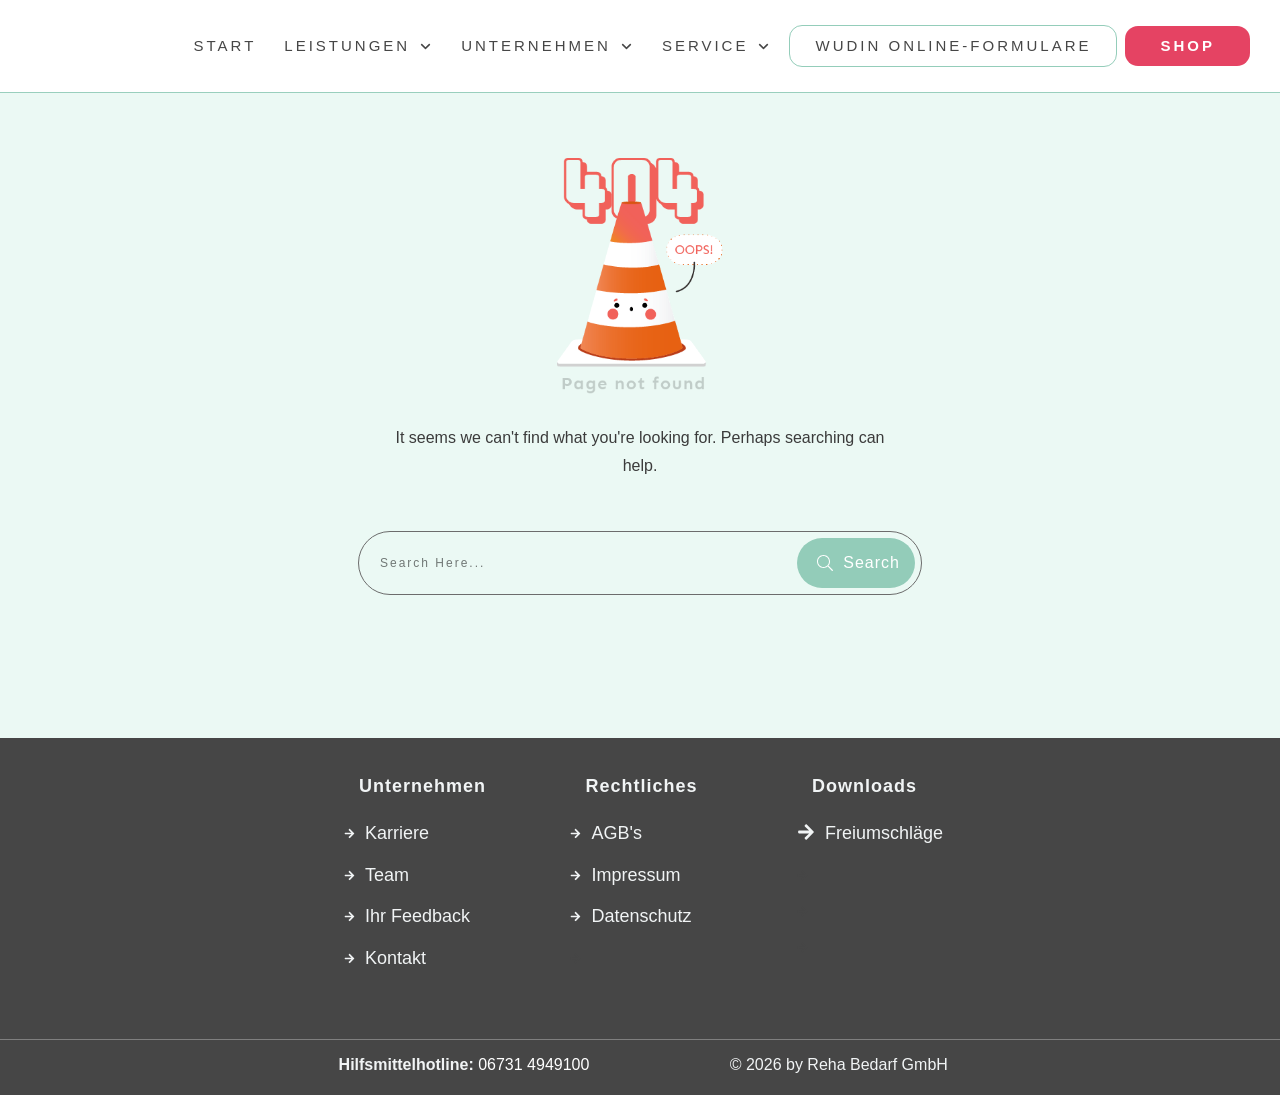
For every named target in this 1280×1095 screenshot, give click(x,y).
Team (387, 875)
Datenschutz (641, 916)
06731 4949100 (533, 1064)
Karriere (397, 833)
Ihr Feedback (417, 916)
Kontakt (395, 958)
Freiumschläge (884, 833)
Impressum (635, 875)
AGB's (616, 833)
